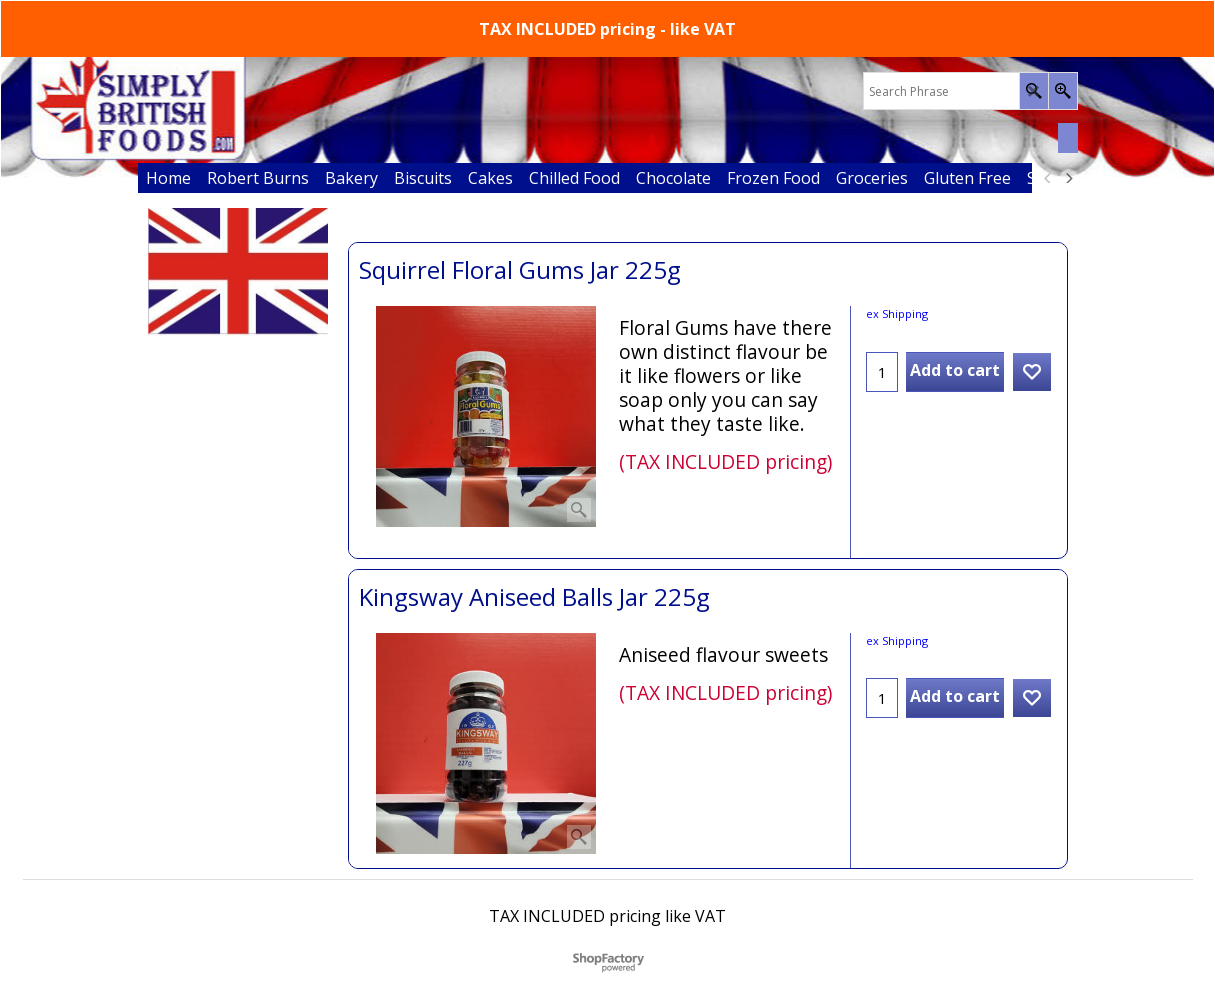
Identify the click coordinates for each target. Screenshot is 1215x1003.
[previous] (1049, 178)
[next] (1069, 178)
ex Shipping (897, 313)
